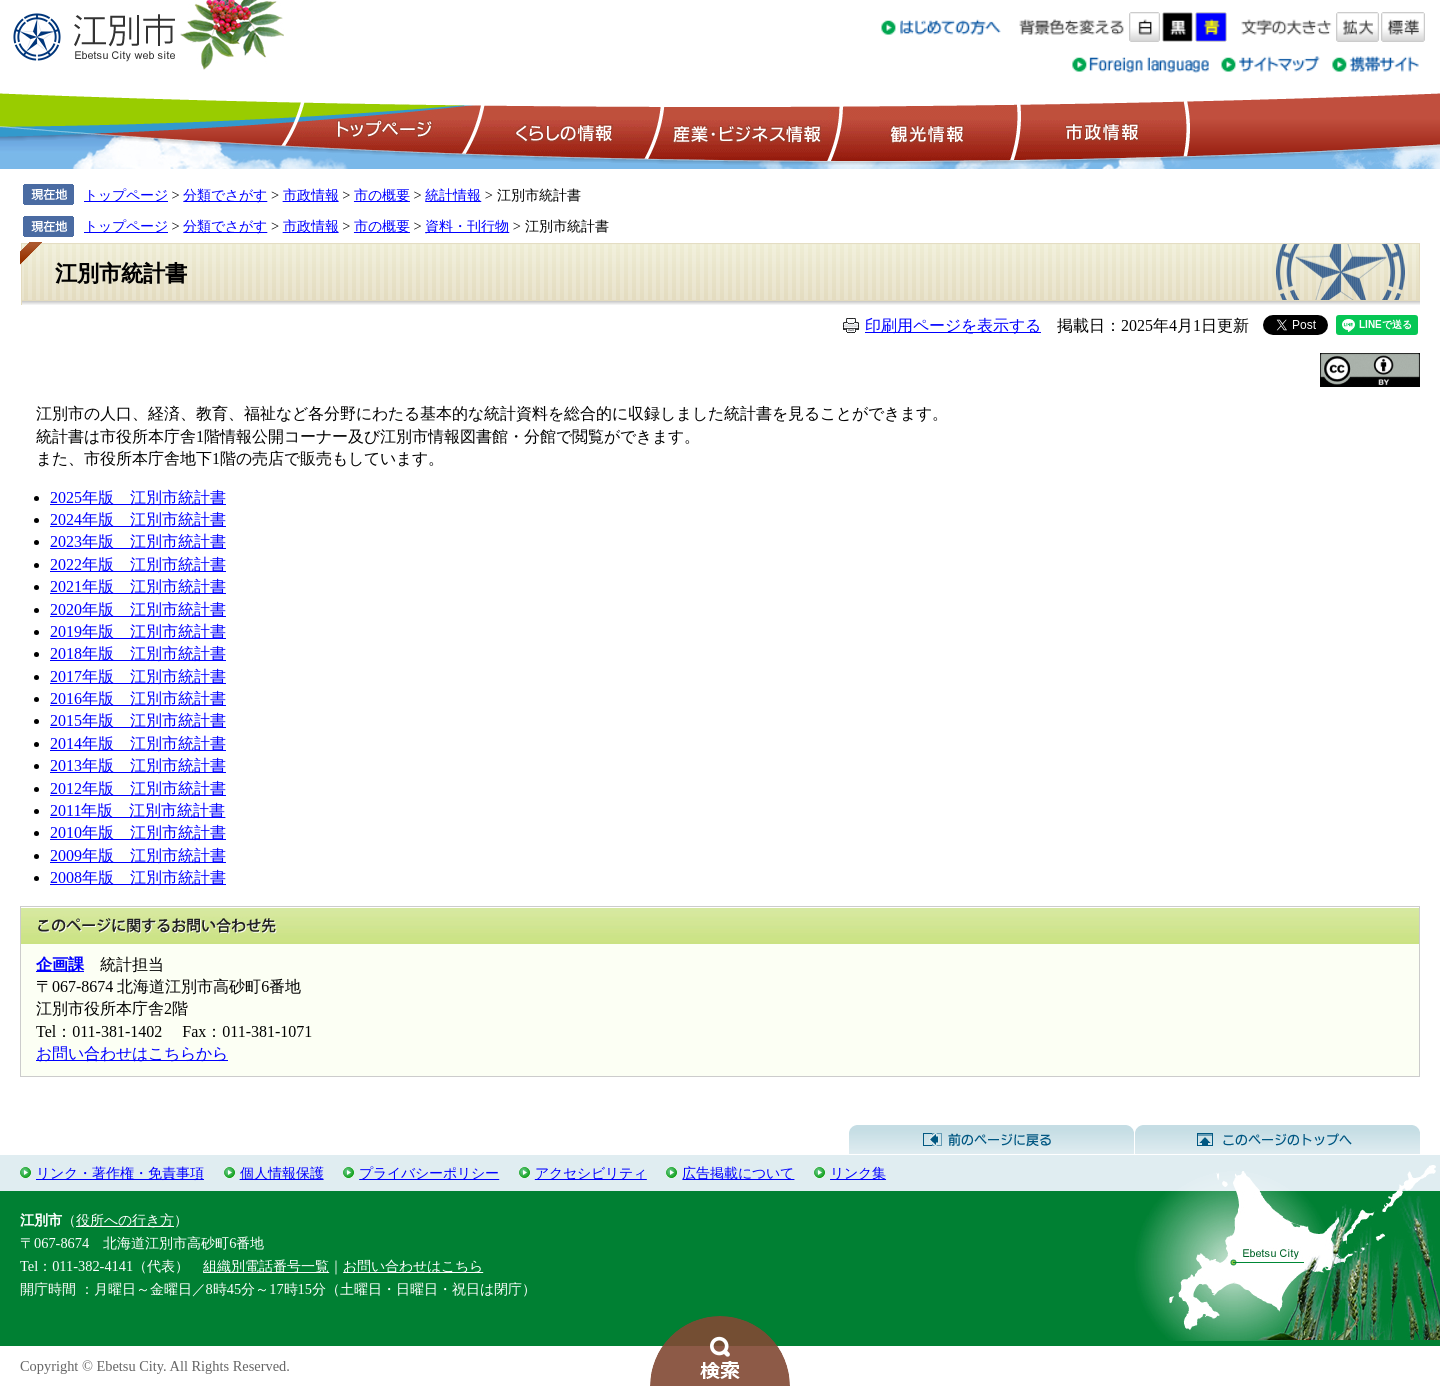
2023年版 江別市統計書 (138, 541)
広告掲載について (738, 1173)
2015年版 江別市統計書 (138, 720)
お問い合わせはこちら (413, 1266)
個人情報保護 (282, 1173)
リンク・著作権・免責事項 (120, 1173)
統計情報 (453, 195)
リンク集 (858, 1173)
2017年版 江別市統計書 (138, 676)
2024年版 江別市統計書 (138, 519)
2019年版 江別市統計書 (138, 631)
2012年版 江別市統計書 (138, 788)
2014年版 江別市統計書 (138, 743)
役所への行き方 (125, 1220)
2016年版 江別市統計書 (138, 698)
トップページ (381, 131)
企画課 (60, 964)
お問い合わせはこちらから (132, 1053)
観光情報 (924, 131)
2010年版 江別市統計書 (138, 832)
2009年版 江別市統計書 (138, 855)
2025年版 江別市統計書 (138, 497)
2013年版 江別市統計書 (138, 765)
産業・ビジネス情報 (743, 131)
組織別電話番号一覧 (266, 1266)
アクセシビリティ (591, 1173)
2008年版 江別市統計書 (138, 877)
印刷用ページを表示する (953, 325)
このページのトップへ (1277, 1140)
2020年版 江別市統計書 (138, 609)
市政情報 (1100, 131)
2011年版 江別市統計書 (137, 810)
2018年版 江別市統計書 (138, 653)
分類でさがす (225, 195)
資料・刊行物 (467, 226)
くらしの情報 (562, 131)
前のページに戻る (991, 1140)
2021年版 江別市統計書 (138, 586)
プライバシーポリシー (429, 1173)
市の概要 (382, 195)
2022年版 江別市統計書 (138, 564)
